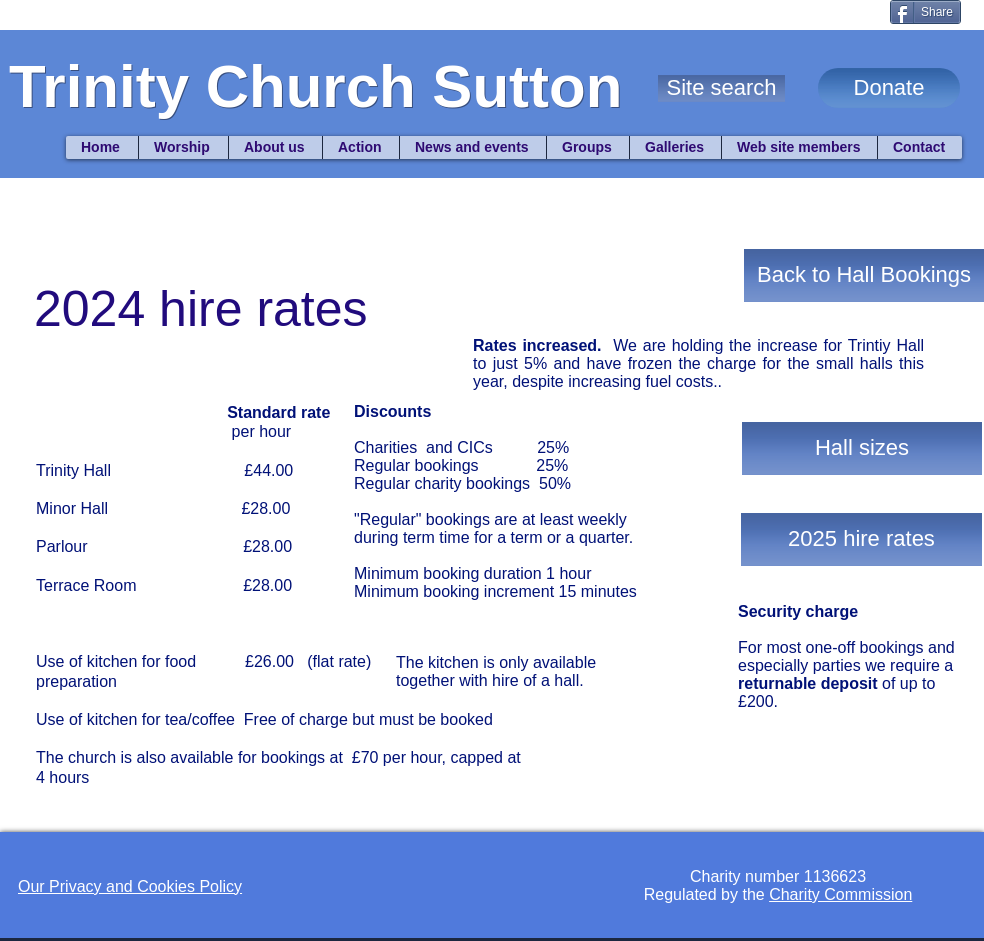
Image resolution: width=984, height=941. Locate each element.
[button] (721, 88)
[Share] (925, 12)
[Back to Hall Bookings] (864, 275)
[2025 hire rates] (861, 539)
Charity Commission (840, 894)
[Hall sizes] (862, 448)
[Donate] (889, 88)
